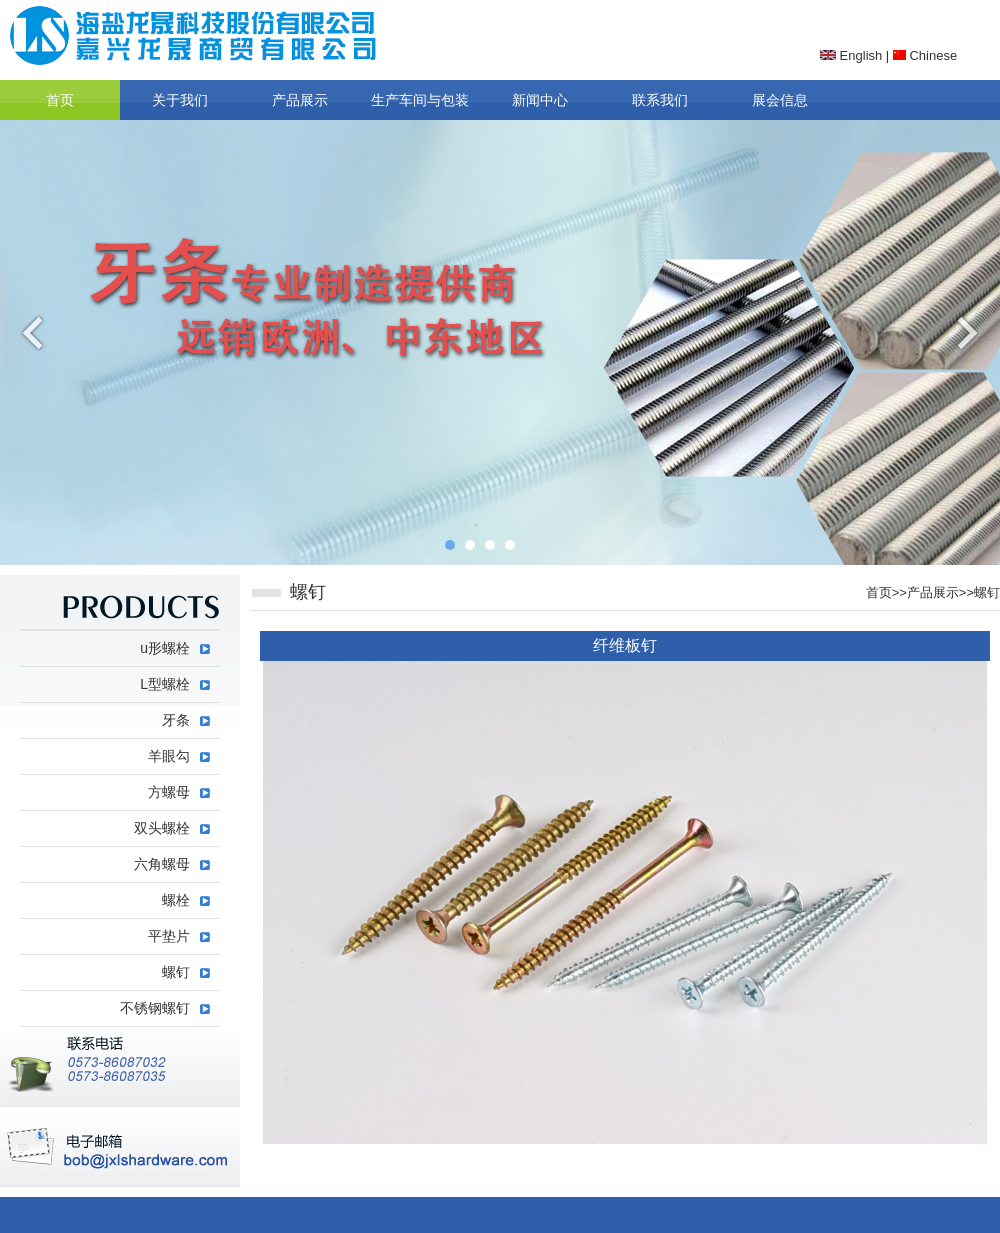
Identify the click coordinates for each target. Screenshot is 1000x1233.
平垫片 (169, 936)
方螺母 (169, 792)
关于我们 (180, 100)
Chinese (925, 55)
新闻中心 (540, 100)
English (851, 55)
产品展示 (300, 100)
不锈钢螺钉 (155, 1008)
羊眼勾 (169, 756)
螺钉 (987, 592)
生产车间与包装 (420, 100)
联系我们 (660, 100)
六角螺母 (162, 864)
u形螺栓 (165, 648)
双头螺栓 (162, 828)
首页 (60, 100)
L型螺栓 (165, 684)
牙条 (176, 720)
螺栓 (176, 900)
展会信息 (780, 100)
